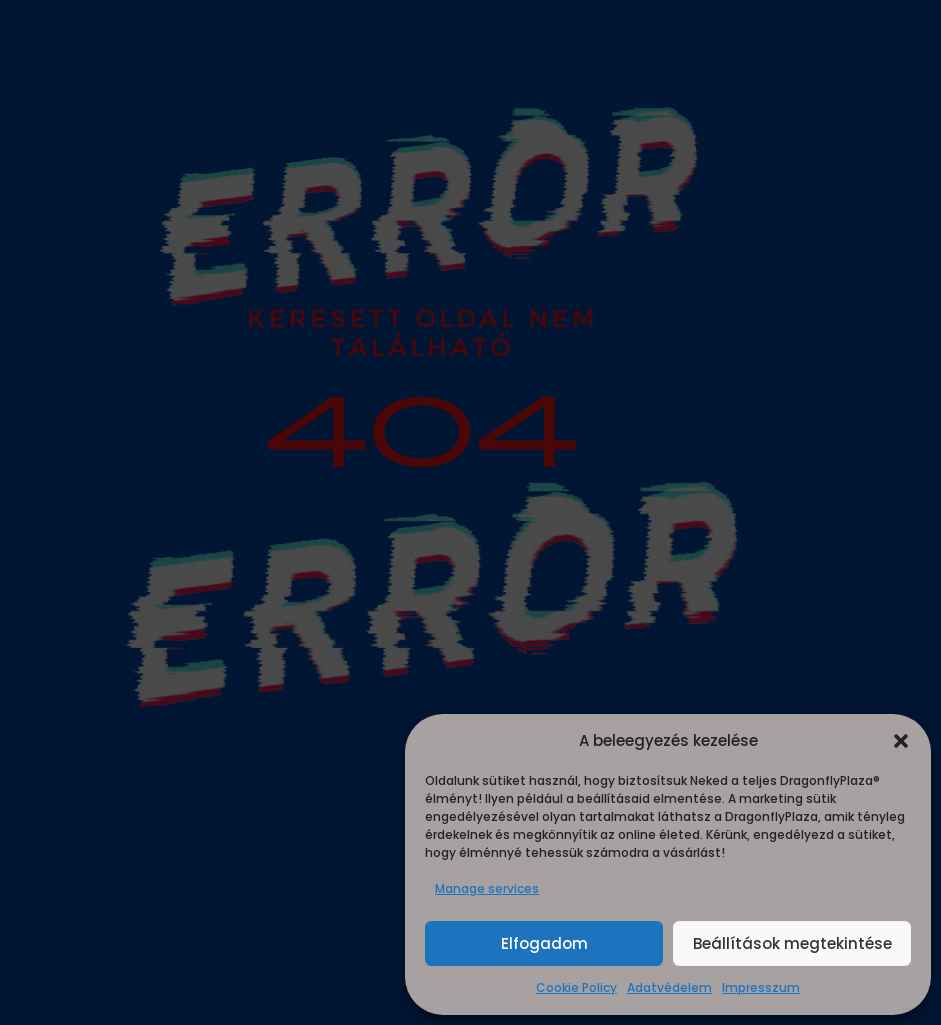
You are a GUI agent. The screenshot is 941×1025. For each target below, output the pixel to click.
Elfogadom (544, 943)
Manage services (487, 888)
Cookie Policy (576, 987)
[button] (901, 741)
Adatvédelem (669, 987)
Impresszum (761, 987)
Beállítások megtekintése (792, 943)
